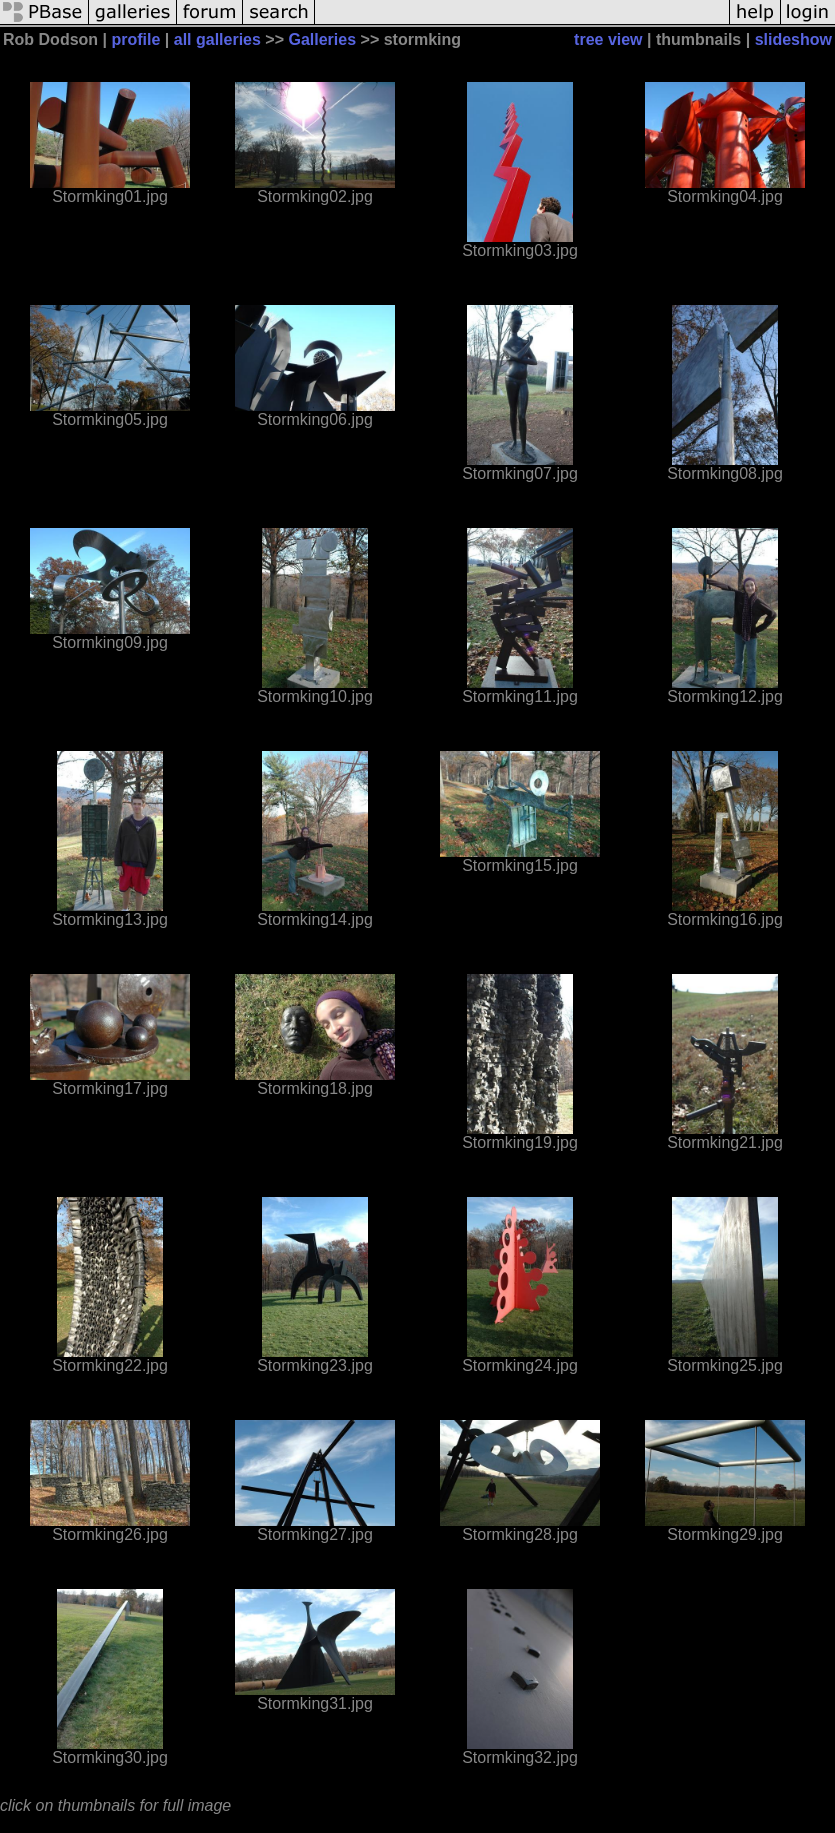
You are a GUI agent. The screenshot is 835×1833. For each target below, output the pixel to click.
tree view (608, 39)
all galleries (217, 39)
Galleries (322, 39)
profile (135, 39)
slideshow (793, 39)
